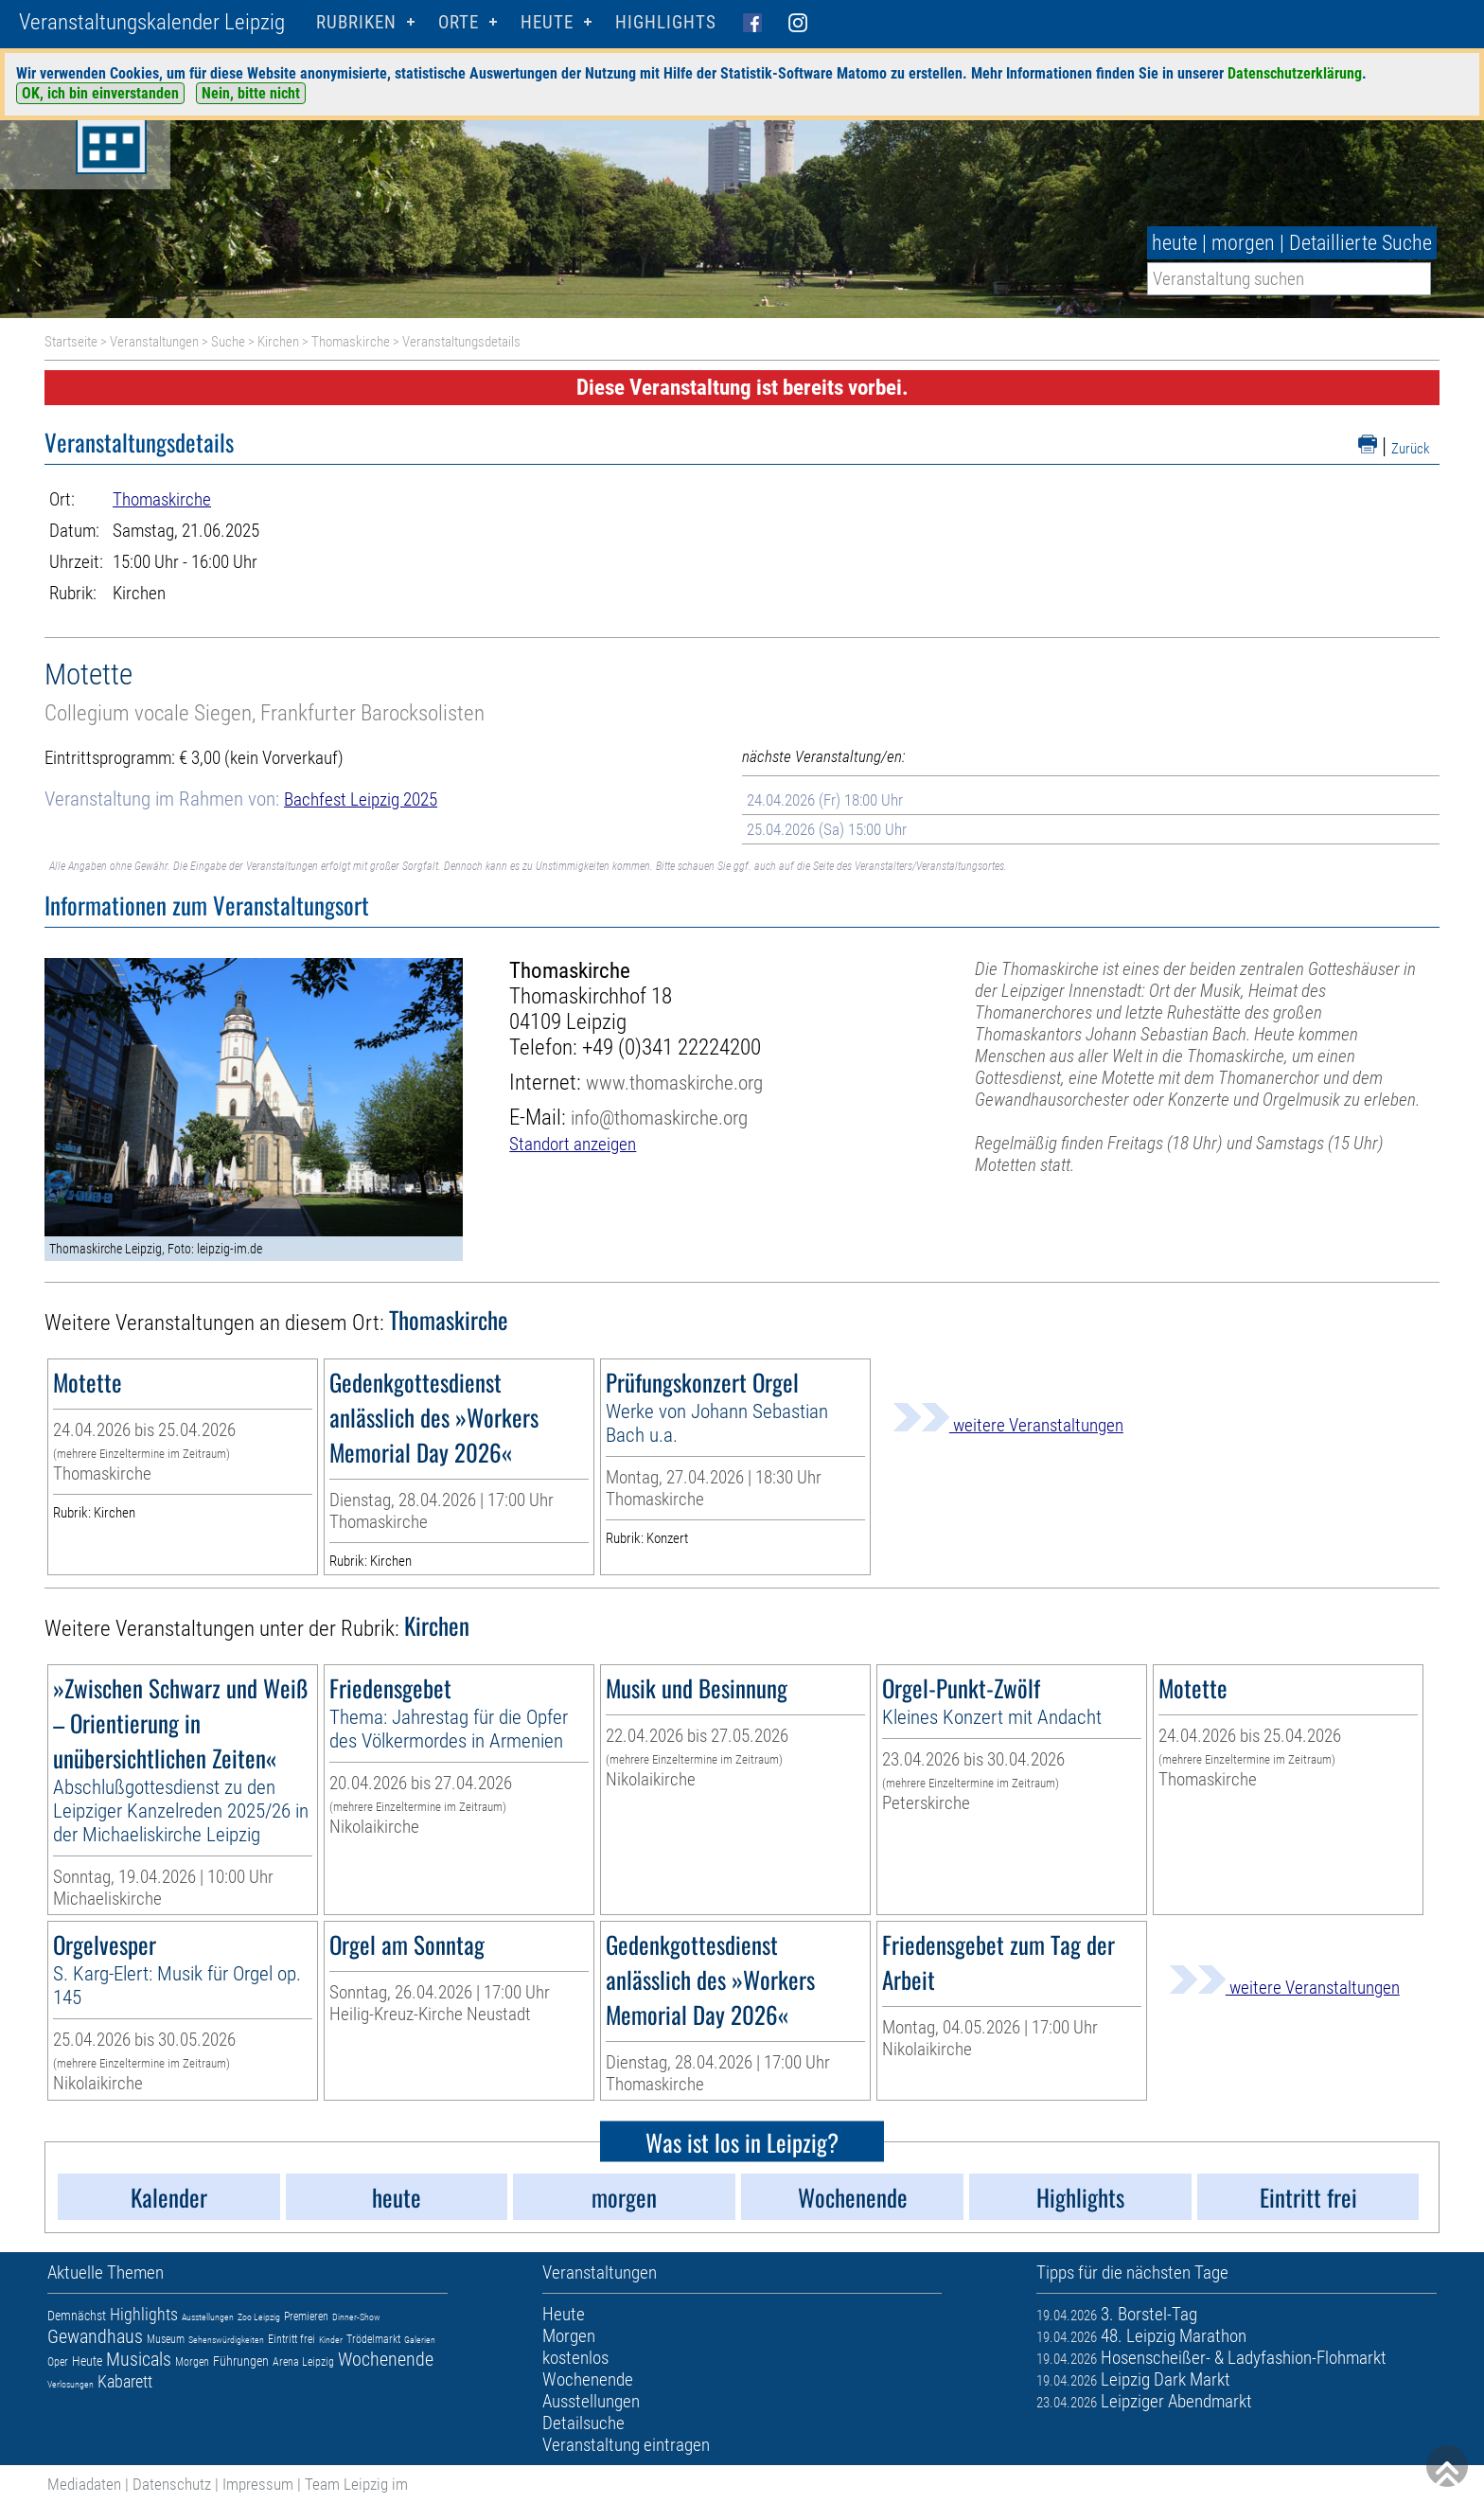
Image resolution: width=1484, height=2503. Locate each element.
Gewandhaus (95, 2336)
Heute (87, 2361)
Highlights (665, 22)
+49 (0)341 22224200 (671, 1047)
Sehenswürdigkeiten (226, 2339)
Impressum (257, 2484)
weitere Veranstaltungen (1007, 1425)
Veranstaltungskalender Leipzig (152, 22)
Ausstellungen (208, 2317)
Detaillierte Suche (1360, 243)
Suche (228, 341)
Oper (57, 2362)
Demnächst (76, 2315)
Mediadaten (84, 2484)
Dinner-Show (356, 2317)
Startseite (70, 341)
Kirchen (278, 341)
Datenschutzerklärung (1295, 73)
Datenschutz (171, 2484)
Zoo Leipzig (259, 2317)
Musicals (138, 2359)
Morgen (192, 2362)
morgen (1243, 243)
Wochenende (385, 2359)
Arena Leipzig (303, 2362)
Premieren (306, 2316)
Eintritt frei (291, 2339)
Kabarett (124, 2381)
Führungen (241, 2361)
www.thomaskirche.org (674, 1082)
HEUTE (547, 22)
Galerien (419, 2339)
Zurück (1410, 448)
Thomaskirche (350, 341)
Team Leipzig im (356, 2484)
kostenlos (575, 2358)
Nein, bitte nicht (251, 93)
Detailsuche (583, 2423)
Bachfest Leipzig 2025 (360, 799)
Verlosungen (70, 2384)
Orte (458, 22)
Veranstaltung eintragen (626, 2445)
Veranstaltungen (154, 341)
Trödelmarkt (373, 2339)
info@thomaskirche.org (659, 1117)
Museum (166, 2339)
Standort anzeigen (572, 1144)
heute (1174, 243)
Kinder (331, 2339)
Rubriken (356, 22)
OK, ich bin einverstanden (100, 93)
